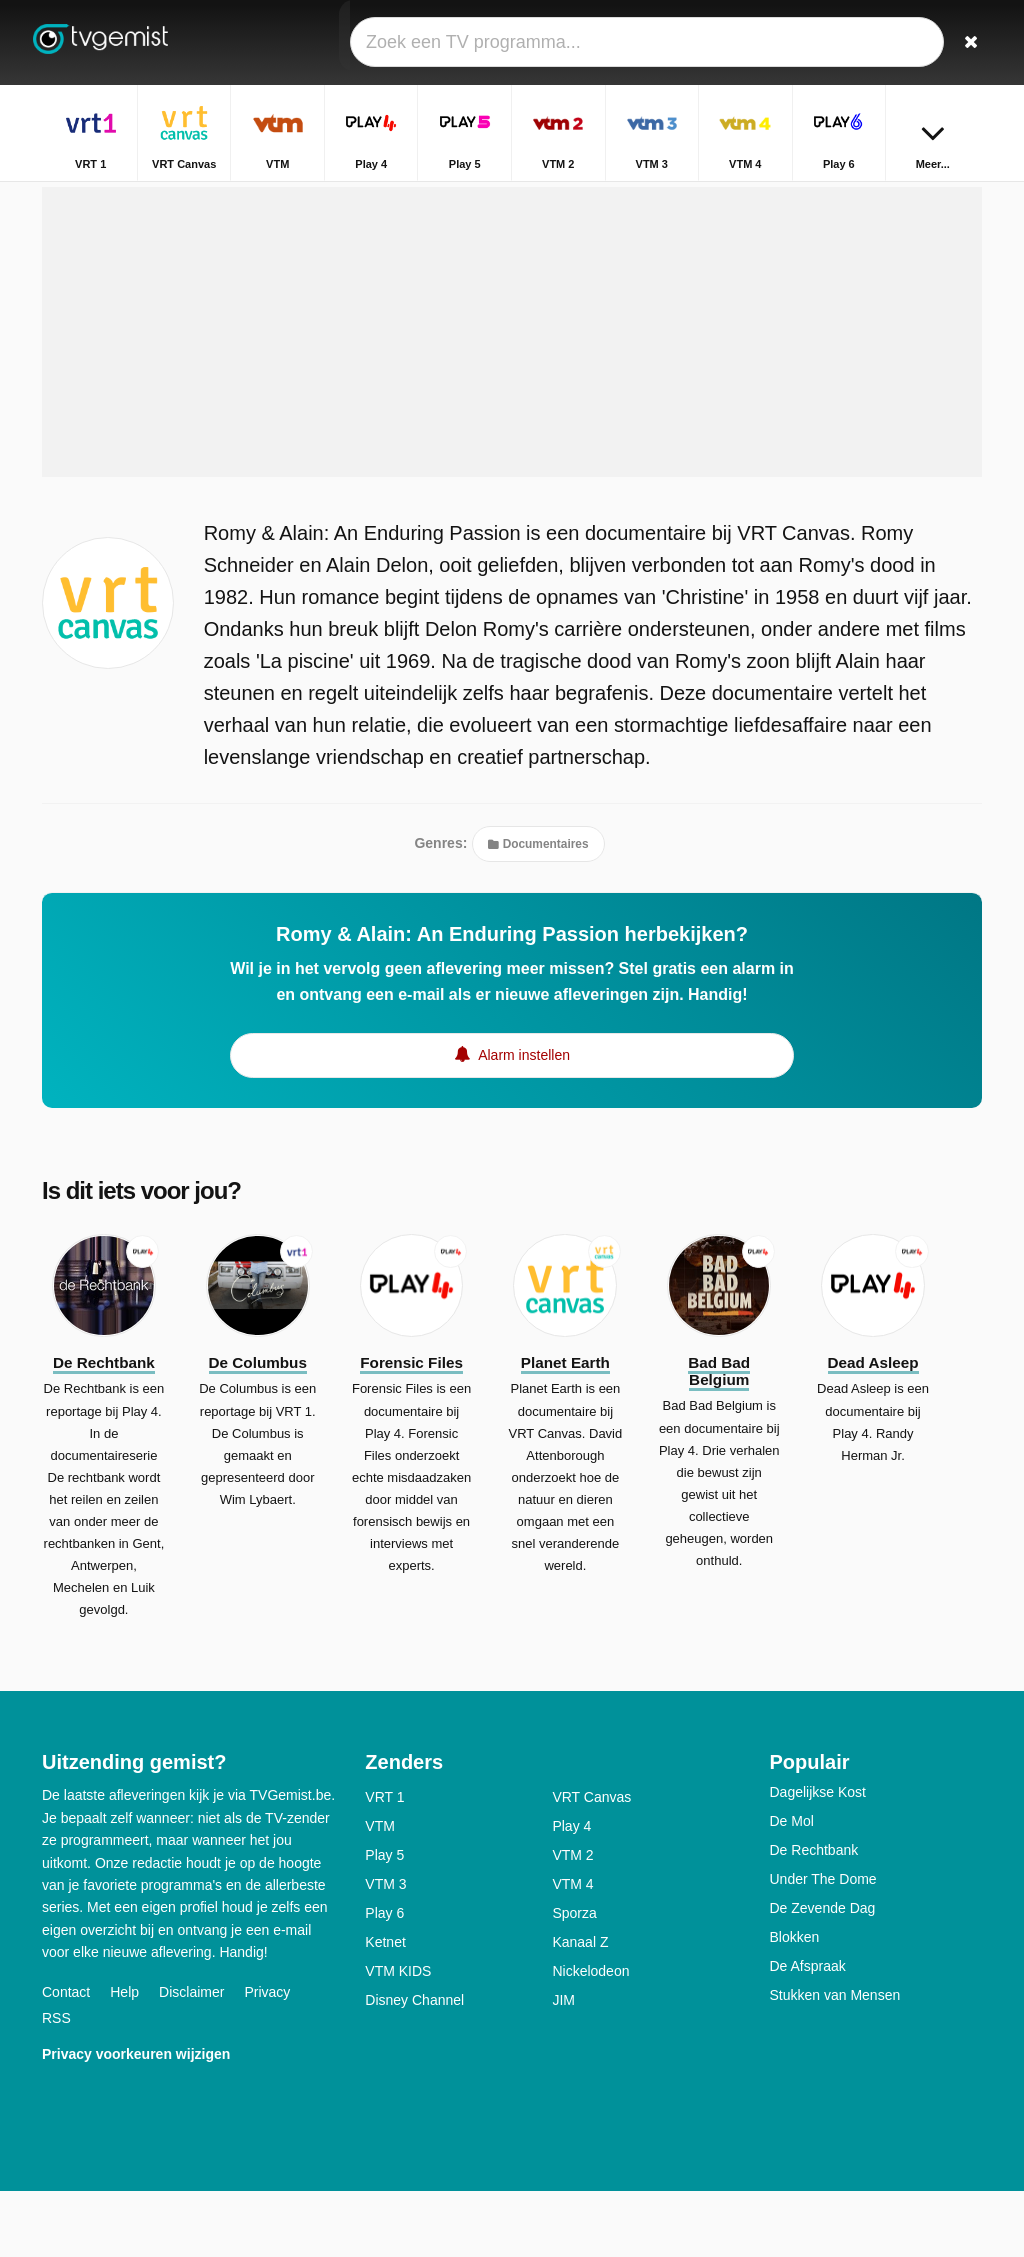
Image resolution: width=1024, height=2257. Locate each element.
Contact (66, 2057)
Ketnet (385, 2008)
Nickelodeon (590, 2037)
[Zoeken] (970, 42)
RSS (56, 2083)
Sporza (574, 1979)
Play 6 (384, 1979)
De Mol (791, 1887)
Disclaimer (191, 2057)
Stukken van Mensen (834, 2061)
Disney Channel (414, 2066)
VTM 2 (572, 1921)
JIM (563, 2066)
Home (743, 197)
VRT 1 (384, 1863)
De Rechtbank (813, 1916)
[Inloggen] (923, 42)
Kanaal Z (580, 2008)
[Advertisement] (512, 397)
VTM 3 (385, 1950)
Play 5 (384, 1921)
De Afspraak (807, 2032)
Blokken (794, 2003)
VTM (380, 1892)
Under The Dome (822, 1945)
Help (124, 2057)
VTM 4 (572, 1950)
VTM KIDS (398, 2037)
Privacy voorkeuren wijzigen (136, 2119)
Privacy (267, 2057)
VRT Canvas (591, 1863)
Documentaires (538, 909)
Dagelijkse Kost (817, 1858)
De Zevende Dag (822, 1974)
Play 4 (571, 1892)
